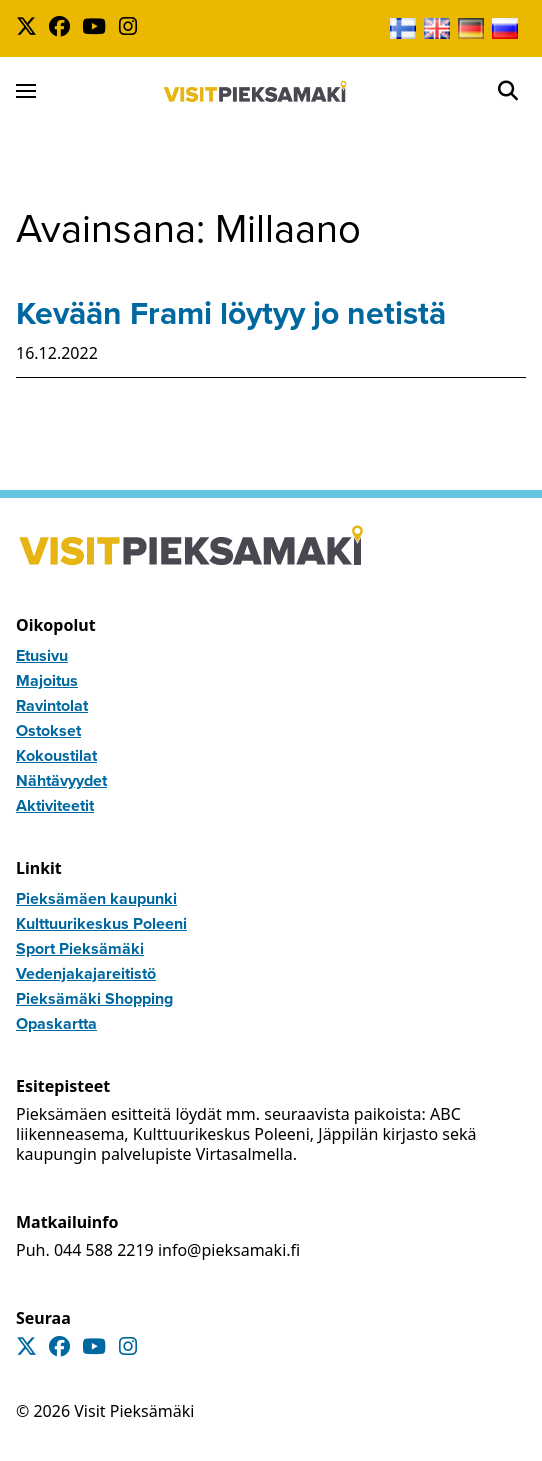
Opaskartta (56, 1023)
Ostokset (48, 730)
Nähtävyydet (61, 780)
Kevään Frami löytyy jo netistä (231, 313)
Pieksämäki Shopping (94, 998)
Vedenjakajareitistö (86, 973)
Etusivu (42, 655)
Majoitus (47, 680)
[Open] (508, 91)
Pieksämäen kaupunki (96, 898)
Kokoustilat (56, 755)
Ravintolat (52, 705)
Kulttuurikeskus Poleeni (101, 923)
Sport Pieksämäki (80, 948)
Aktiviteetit (55, 805)
